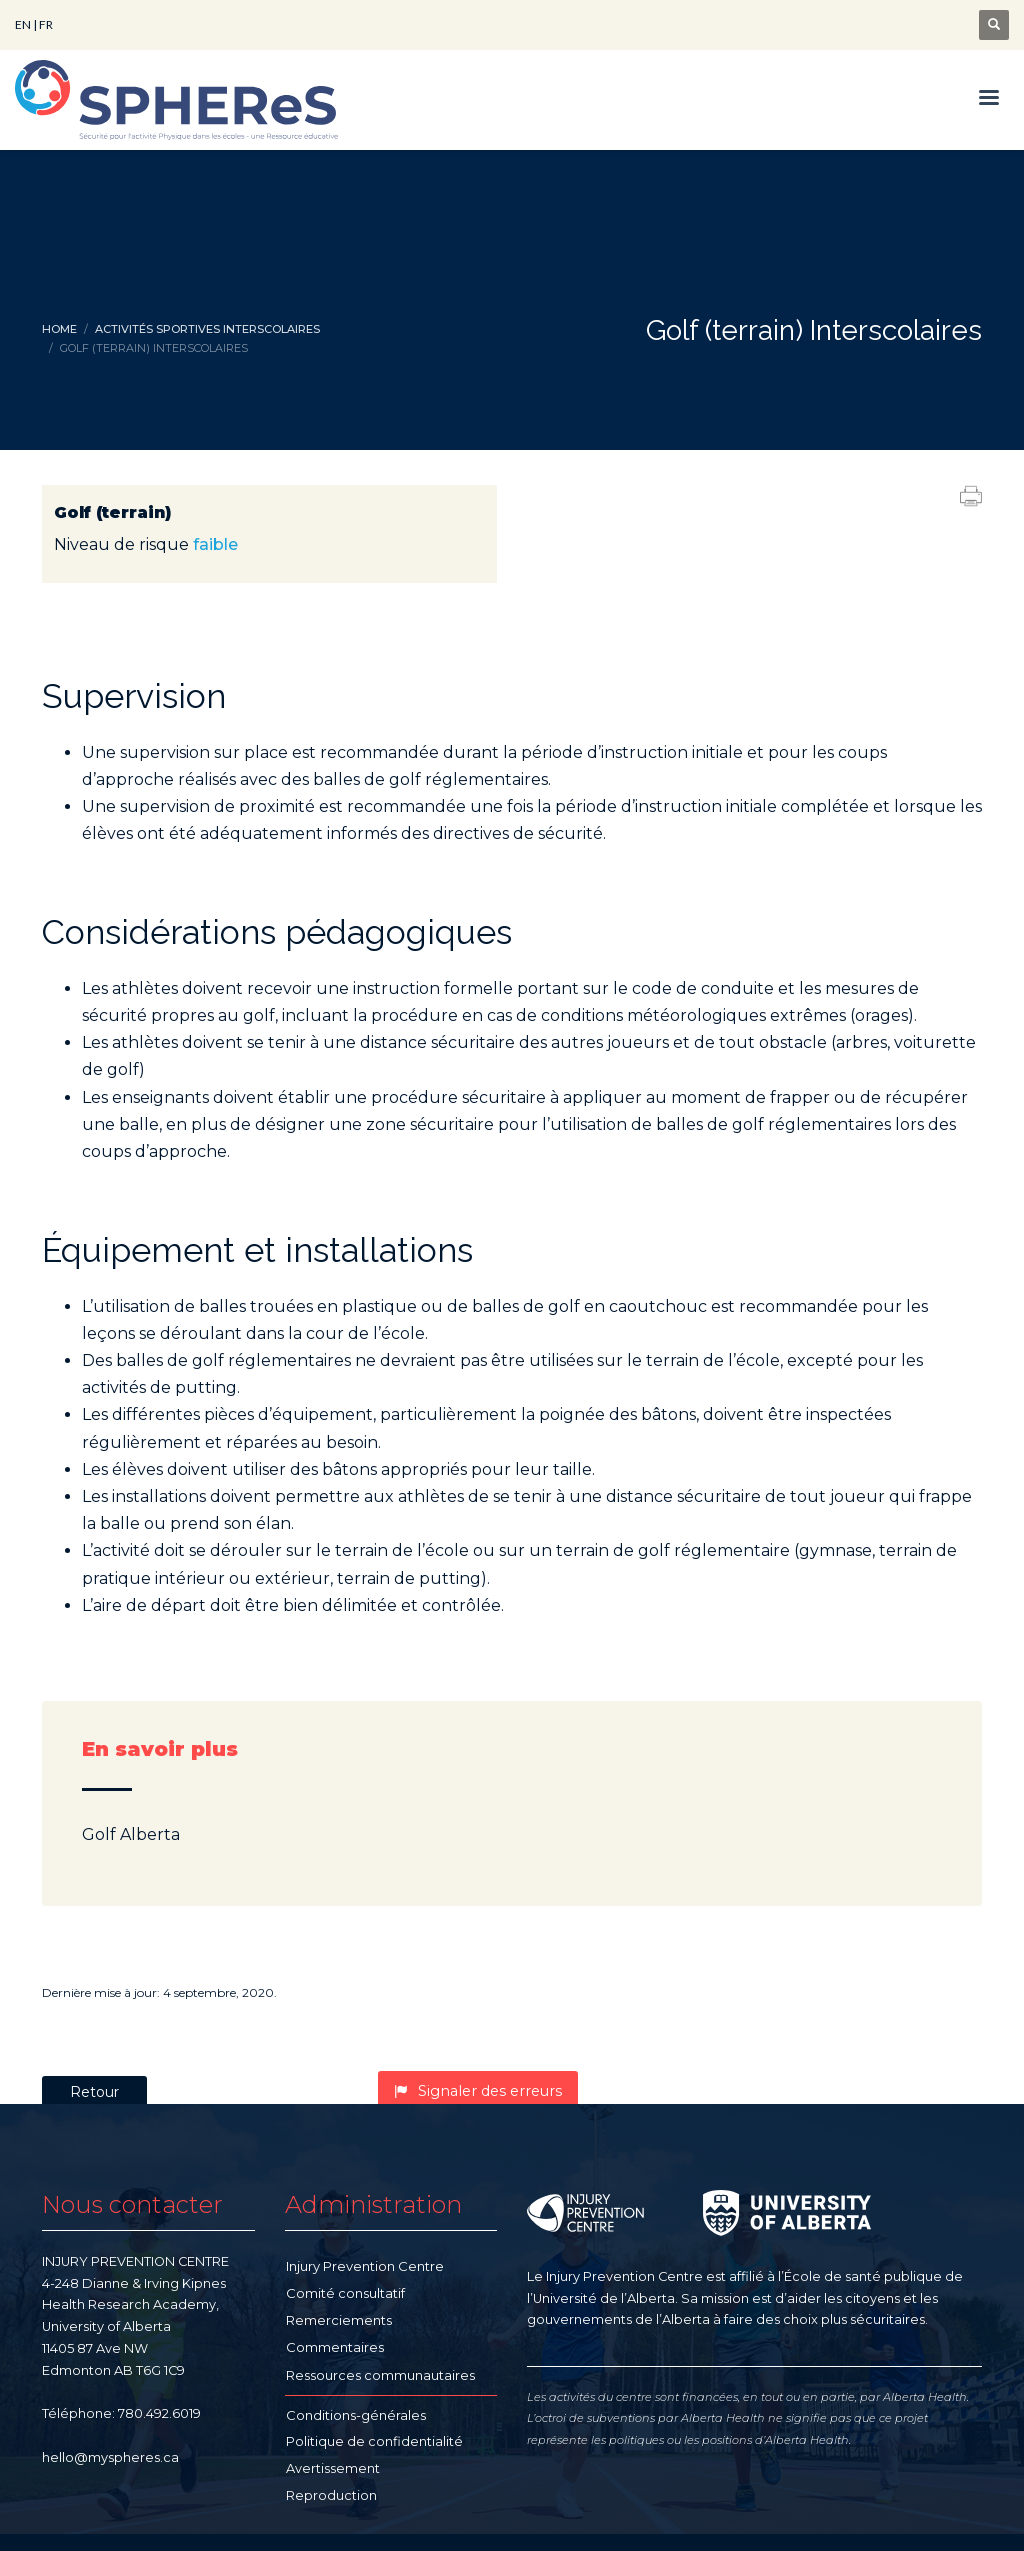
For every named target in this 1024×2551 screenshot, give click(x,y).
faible (215, 544)
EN (23, 24)
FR (46, 24)
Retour (94, 2092)
